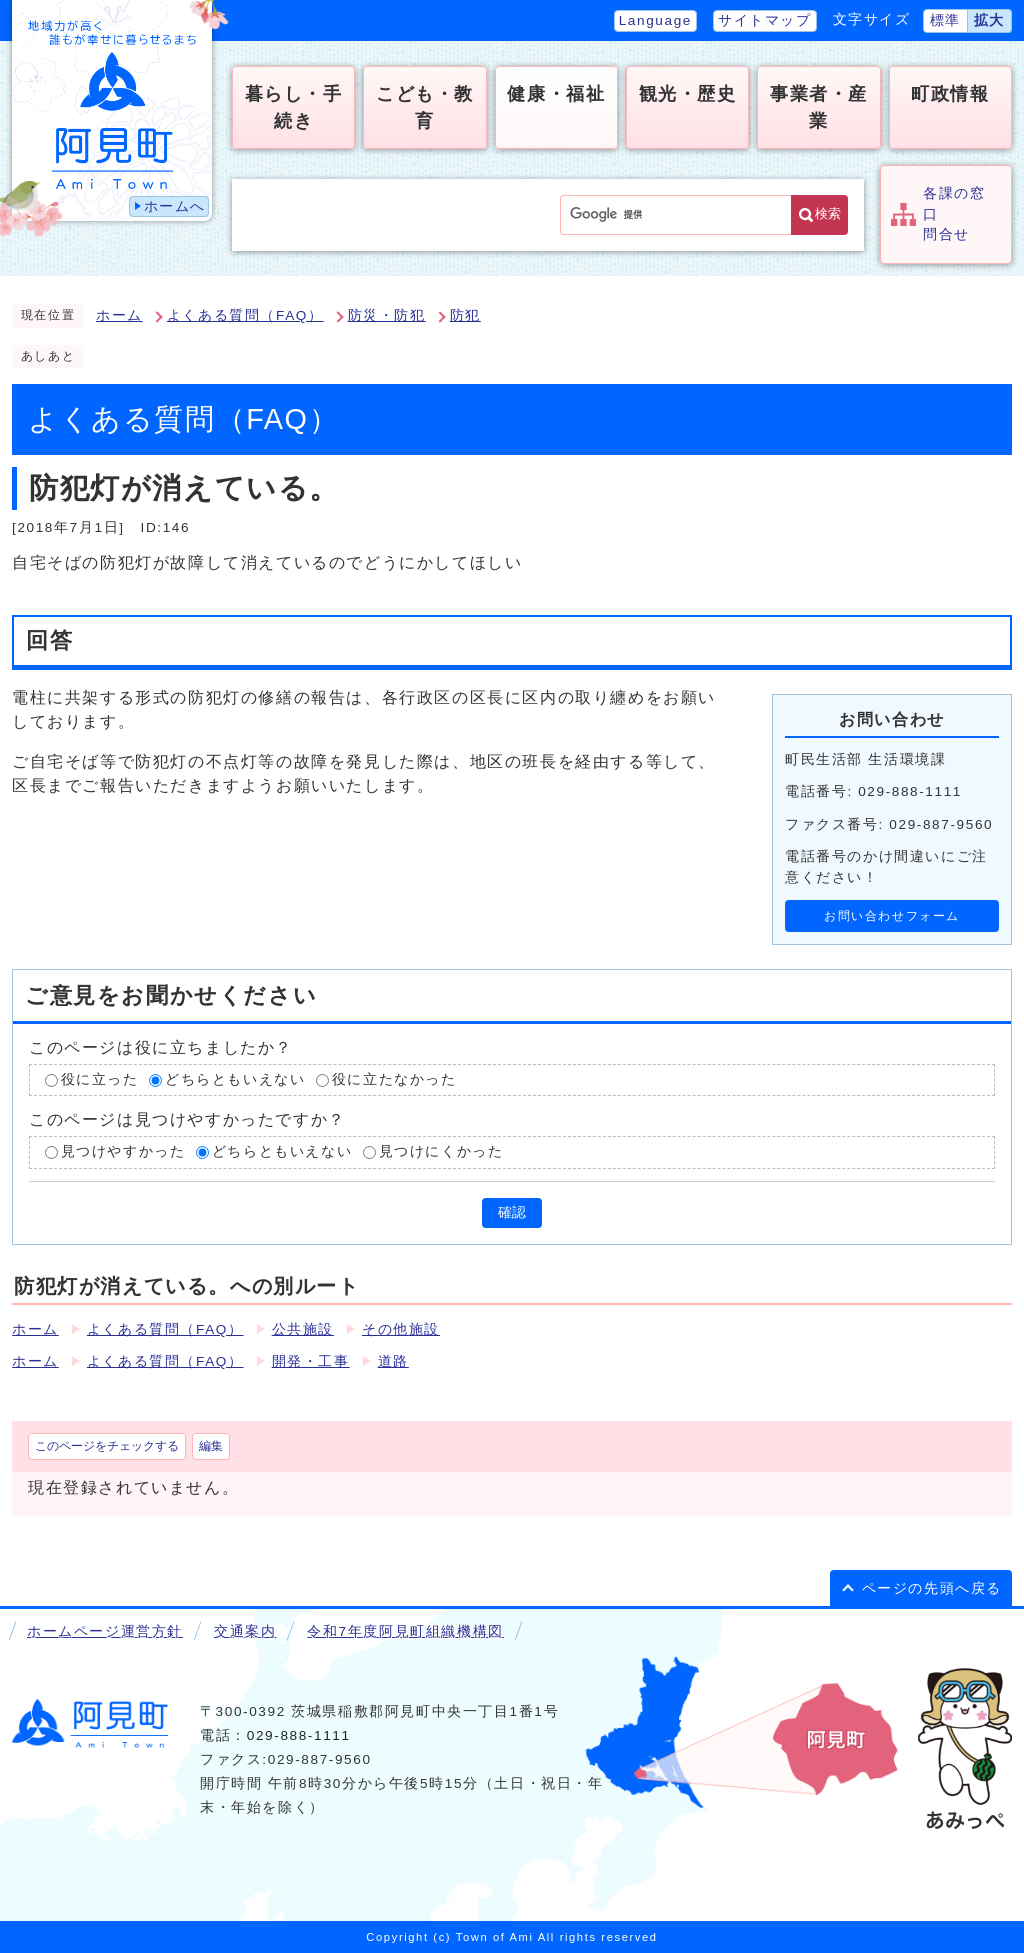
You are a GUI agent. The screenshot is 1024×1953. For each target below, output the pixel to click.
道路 (393, 1361)
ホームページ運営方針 (105, 1631)
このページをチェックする (107, 1446)
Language (655, 20)
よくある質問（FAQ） (245, 315)
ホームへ (175, 206)
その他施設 (401, 1329)
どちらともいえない (235, 1079)
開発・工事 (311, 1361)
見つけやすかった (123, 1152)
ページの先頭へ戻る (932, 1588)
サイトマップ (765, 20)
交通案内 (245, 1631)
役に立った (100, 1079)
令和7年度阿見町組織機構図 (405, 1631)
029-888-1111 (299, 1735)
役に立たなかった (394, 1079)
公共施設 (303, 1329)
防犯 (465, 315)
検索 (828, 213)
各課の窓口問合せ (954, 214)
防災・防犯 (387, 315)
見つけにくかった (441, 1152)
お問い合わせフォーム (892, 916)
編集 (211, 1446)
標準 (945, 20)
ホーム (119, 315)
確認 (512, 1212)
